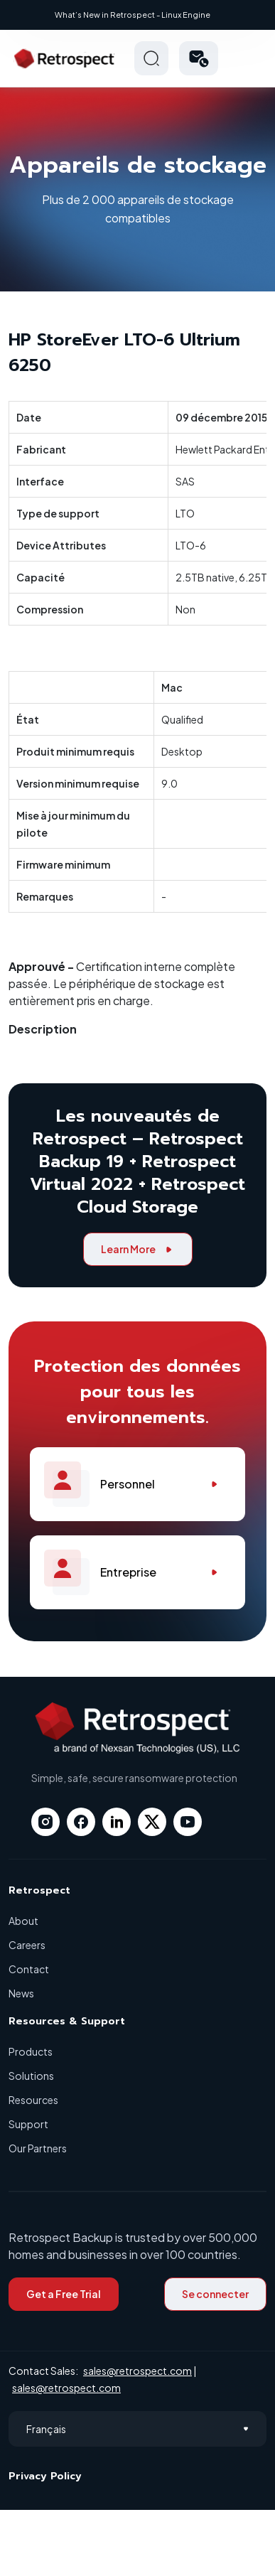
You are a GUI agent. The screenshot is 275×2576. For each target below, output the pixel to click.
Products (31, 2051)
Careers (27, 1944)
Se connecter (215, 2293)
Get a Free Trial (63, 2293)
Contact (29, 1969)
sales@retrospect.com (137, 2370)
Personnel (137, 1484)
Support (28, 2124)
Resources (33, 2099)
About (23, 1920)
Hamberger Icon (249, 58)
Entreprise (137, 1572)
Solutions (31, 2075)
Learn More (138, 1249)
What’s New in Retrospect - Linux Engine (132, 14)
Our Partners (38, 2148)
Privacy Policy (45, 2476)
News (21, 1993)
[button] (198, 58)
